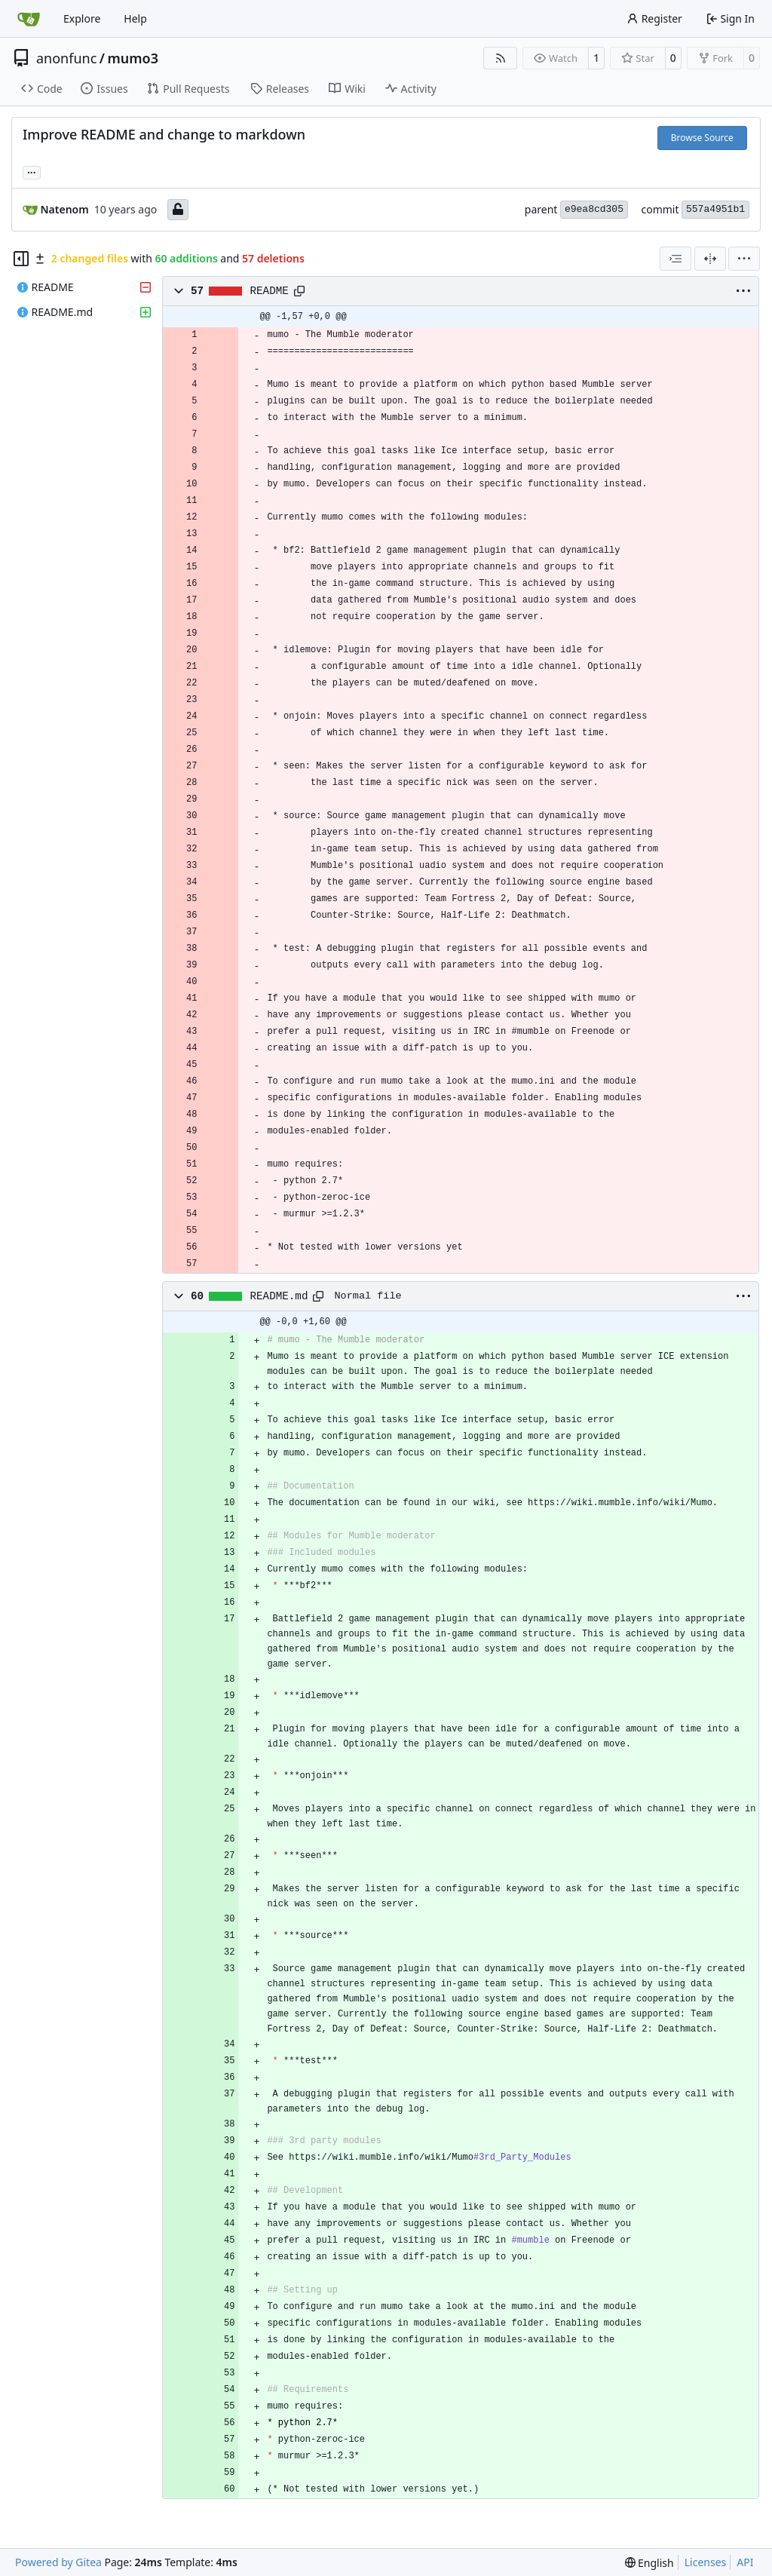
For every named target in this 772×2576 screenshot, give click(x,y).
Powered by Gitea (58, 2562)
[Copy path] (299, 291)
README (269, 291)
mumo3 (133, 58)
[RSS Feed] (500, 58)
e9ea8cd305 (594, 209)
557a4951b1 (715, 209)
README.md (279, 1296)
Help (135, 18)
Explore (81, 18)
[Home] (29, 18)
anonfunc (66, 58)
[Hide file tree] (21, 258)
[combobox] (675, 259)
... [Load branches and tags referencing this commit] (31, 171)
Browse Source (702, 137)
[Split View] (710, 259)
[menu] (744, 259)
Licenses (706, 2562)
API (745, 2562)
